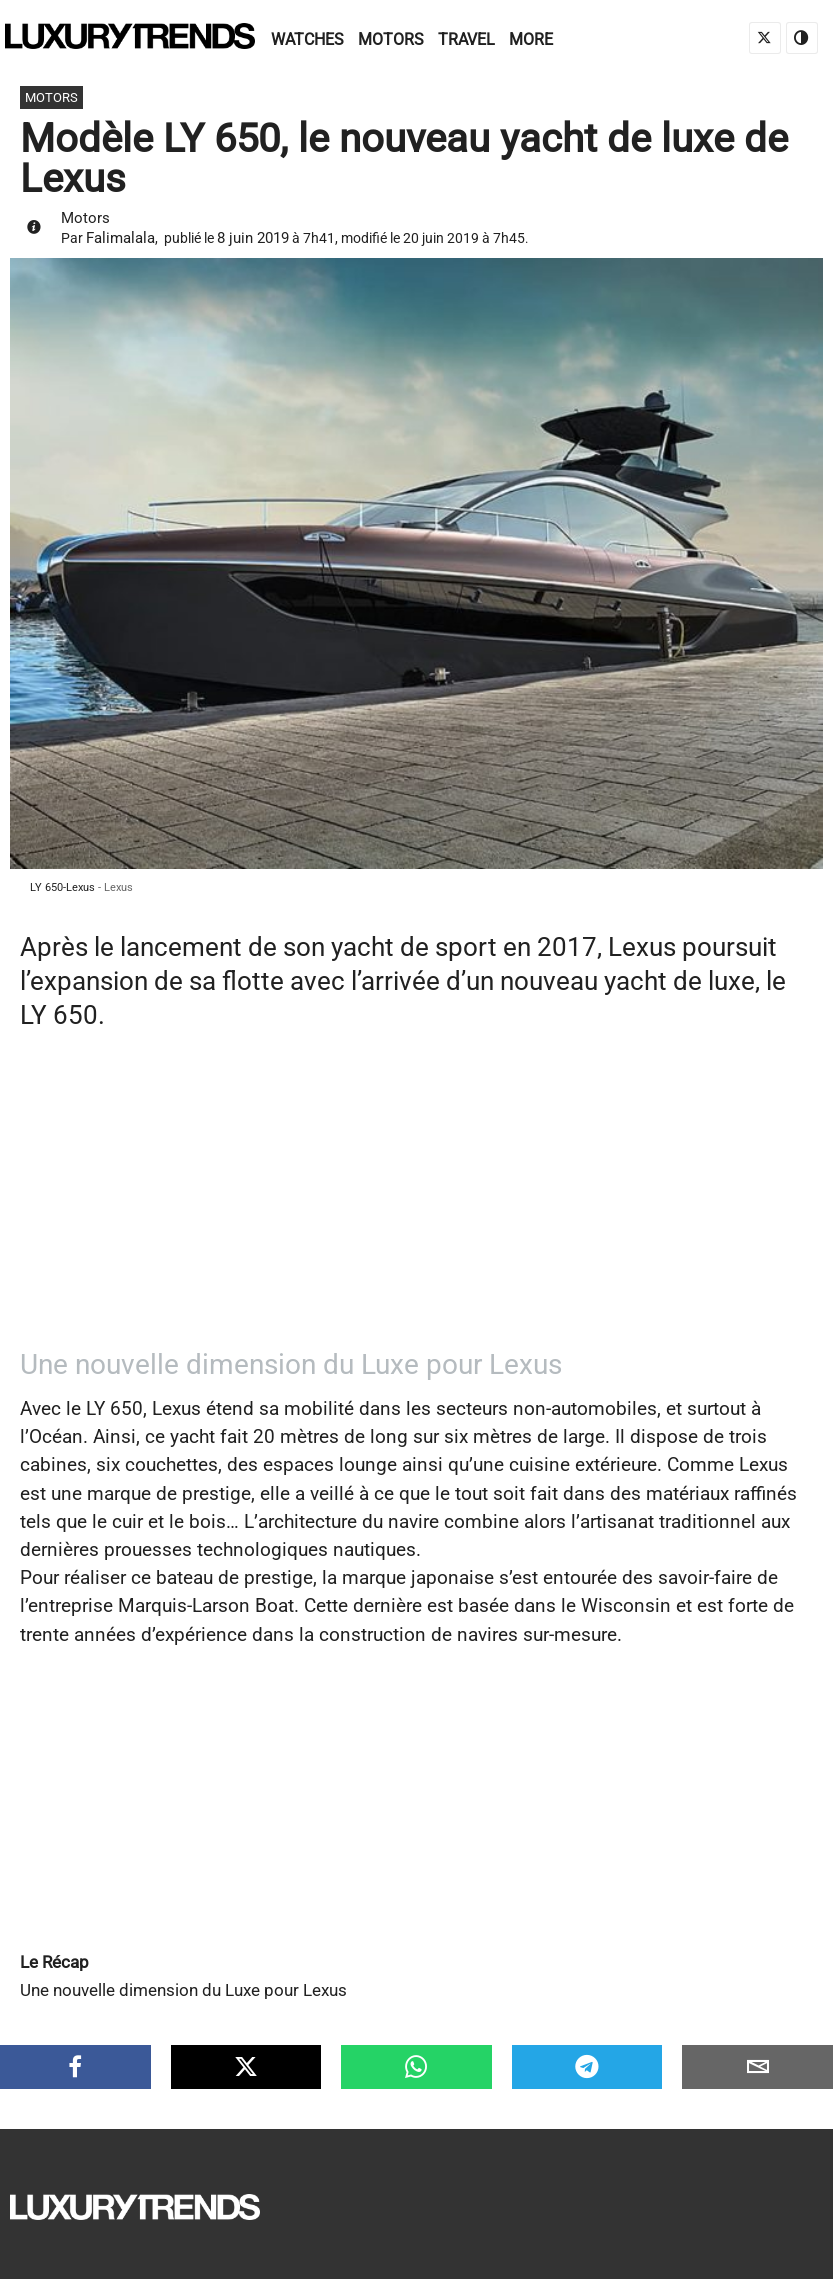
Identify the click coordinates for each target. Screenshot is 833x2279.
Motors (391, 39)
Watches (307, 39)
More (531, 39)
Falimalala (120, 238)
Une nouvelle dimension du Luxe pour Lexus (183, 1990)
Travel (466, 39)
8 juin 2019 (253, 238)
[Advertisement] (416, 1198)
